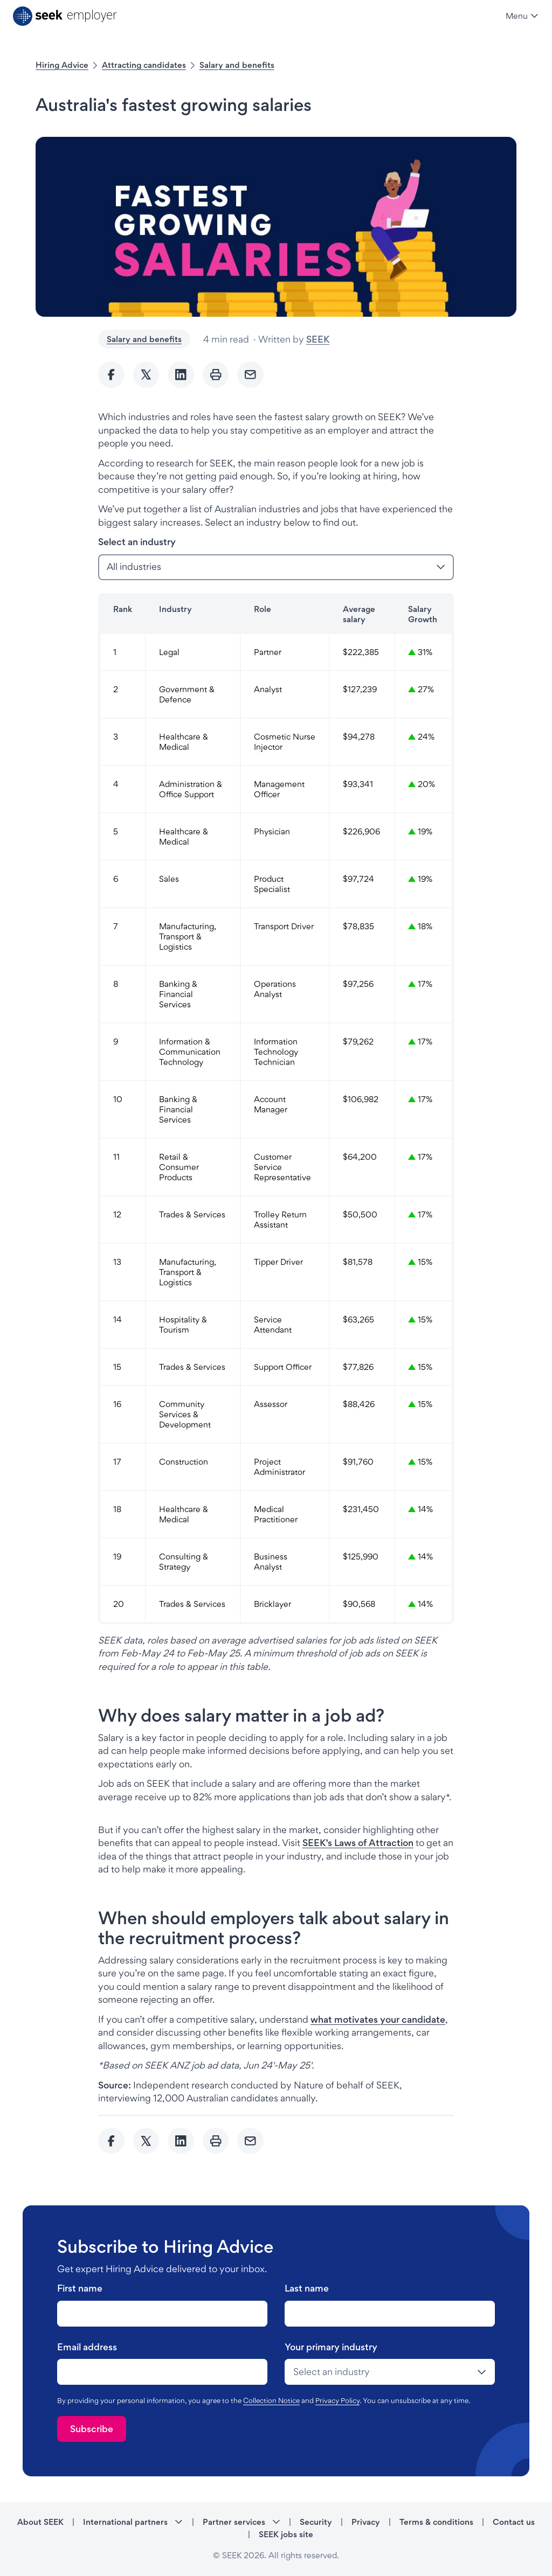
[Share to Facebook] (111, 374)
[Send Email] (250, 374)
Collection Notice (271, 2400)
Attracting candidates (144, 65)
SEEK (317, 339)
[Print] (216, 374)
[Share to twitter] (146, 374)
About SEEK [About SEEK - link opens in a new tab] (40, 2522)
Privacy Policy (337, 2400)
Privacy (365, 2522)
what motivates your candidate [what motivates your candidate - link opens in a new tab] (377, 2019)
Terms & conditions (436, 2522)
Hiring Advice (62, 65)
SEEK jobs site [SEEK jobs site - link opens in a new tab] (286, 2534)
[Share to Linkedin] (181, 374)
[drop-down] (390, 2372)
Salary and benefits (236, 65)
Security (316, 2522)
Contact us (514, 2522)
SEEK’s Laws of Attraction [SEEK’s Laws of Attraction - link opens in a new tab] (357, 1842)
